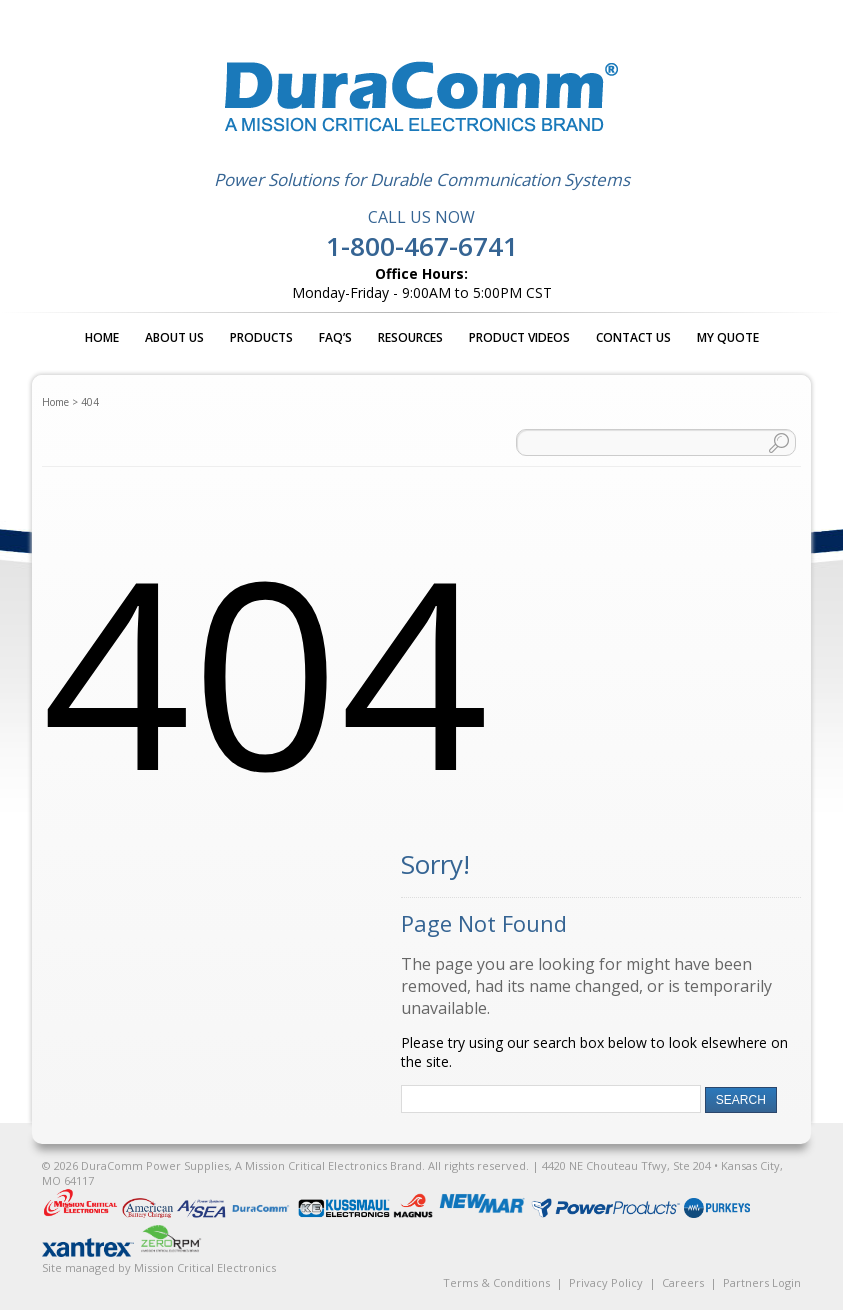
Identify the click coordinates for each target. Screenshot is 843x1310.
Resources (410, 337)
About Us (174, 337)
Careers (683, 1282)
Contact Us (633, 337)
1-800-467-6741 (422, 246)
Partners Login (762, 1282)
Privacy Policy (606, 1282)
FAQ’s (335, 337)
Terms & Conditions (496, 1282)
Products (261, 337)
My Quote (728, 337)
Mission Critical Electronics (205, 1267)
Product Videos (519, 337)
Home (102, 337)
